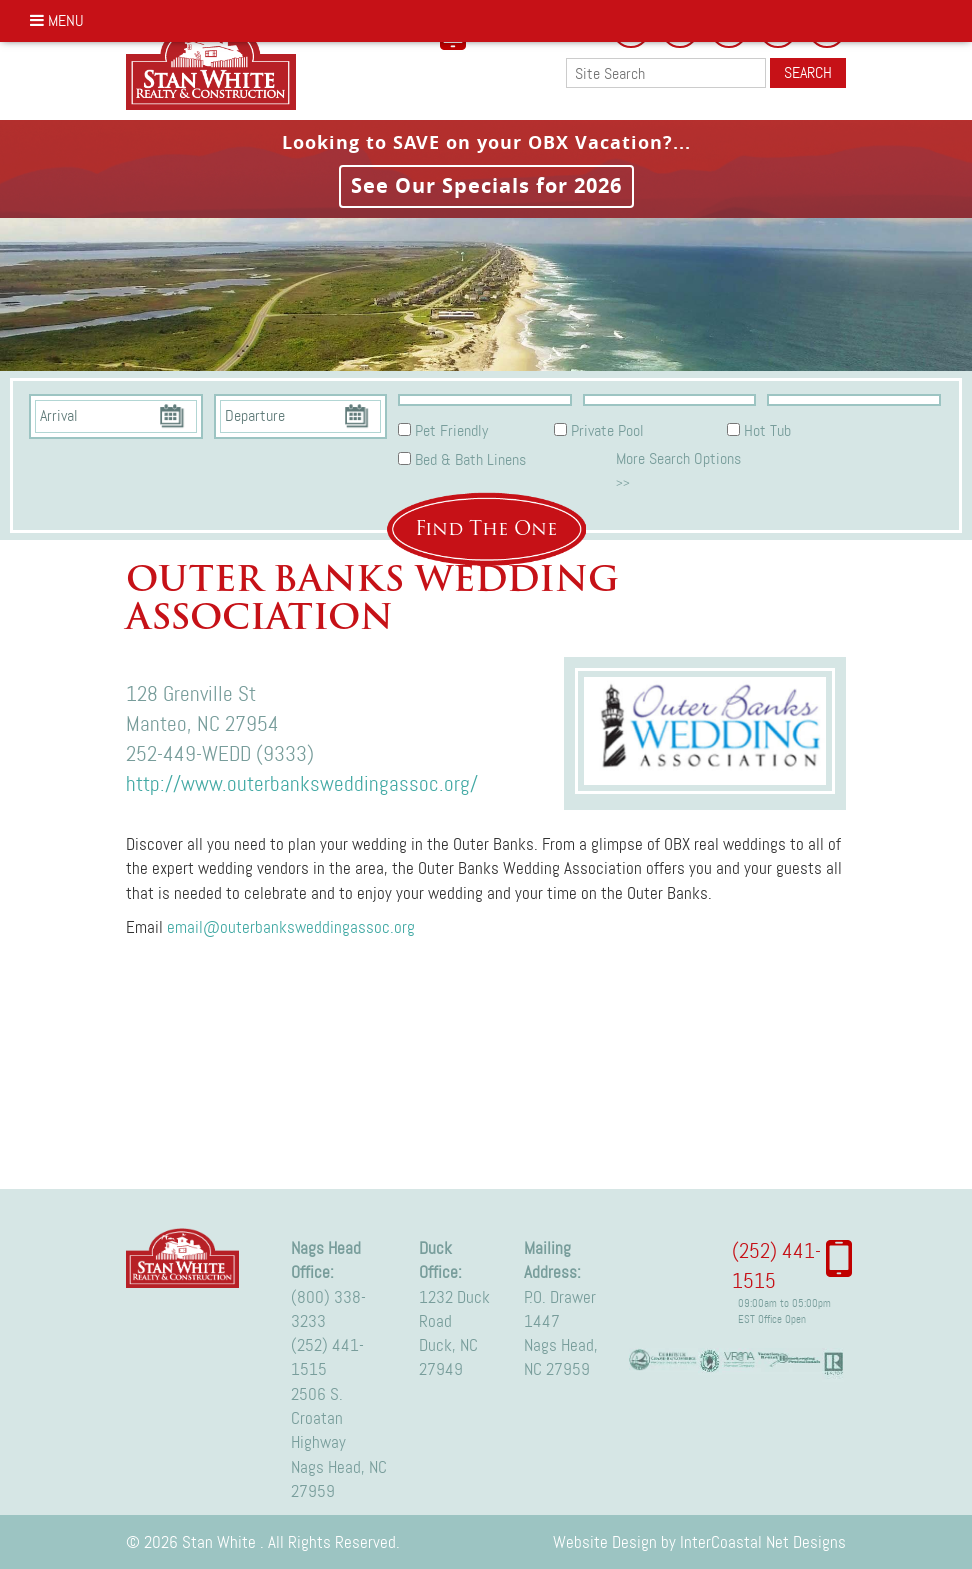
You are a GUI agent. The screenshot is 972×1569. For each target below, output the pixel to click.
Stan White (217, 65)
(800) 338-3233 (328, 1309)
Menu (57, 20)
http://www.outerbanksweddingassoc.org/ (302, 784)
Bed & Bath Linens (470, 459)
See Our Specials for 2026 (486, 185)
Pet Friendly (451, 430)
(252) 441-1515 (327, 1357)
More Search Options (678, 469)
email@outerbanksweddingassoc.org (291, 927)
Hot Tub (767, 430)
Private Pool (607, 430)
